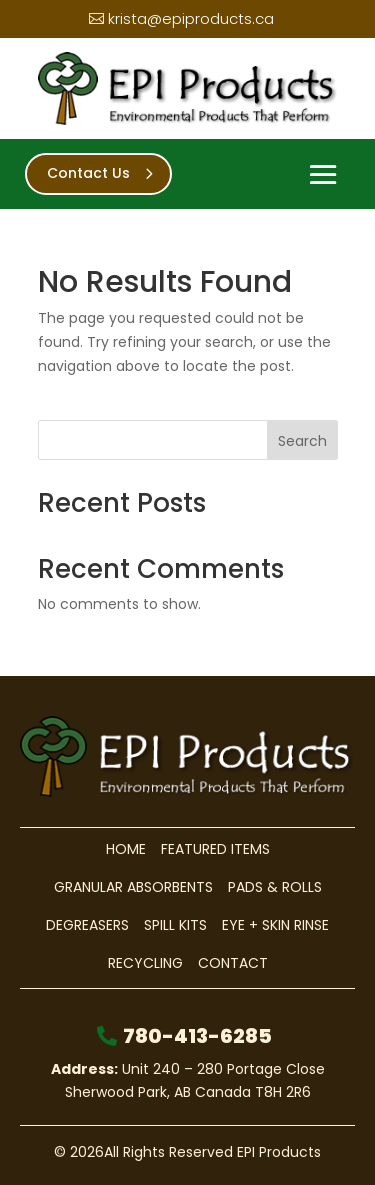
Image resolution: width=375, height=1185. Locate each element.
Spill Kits (175, 925)
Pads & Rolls (275, 887)
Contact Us (88, 173)
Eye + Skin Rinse (275, 925)
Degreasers (87, 925)
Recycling (145, 963)
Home (126, 849)
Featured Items (215, 849)
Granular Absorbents (133, 887)
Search (302, 441)
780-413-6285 (197, 1036)
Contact (233, 963)
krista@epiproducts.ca (191, 18)
